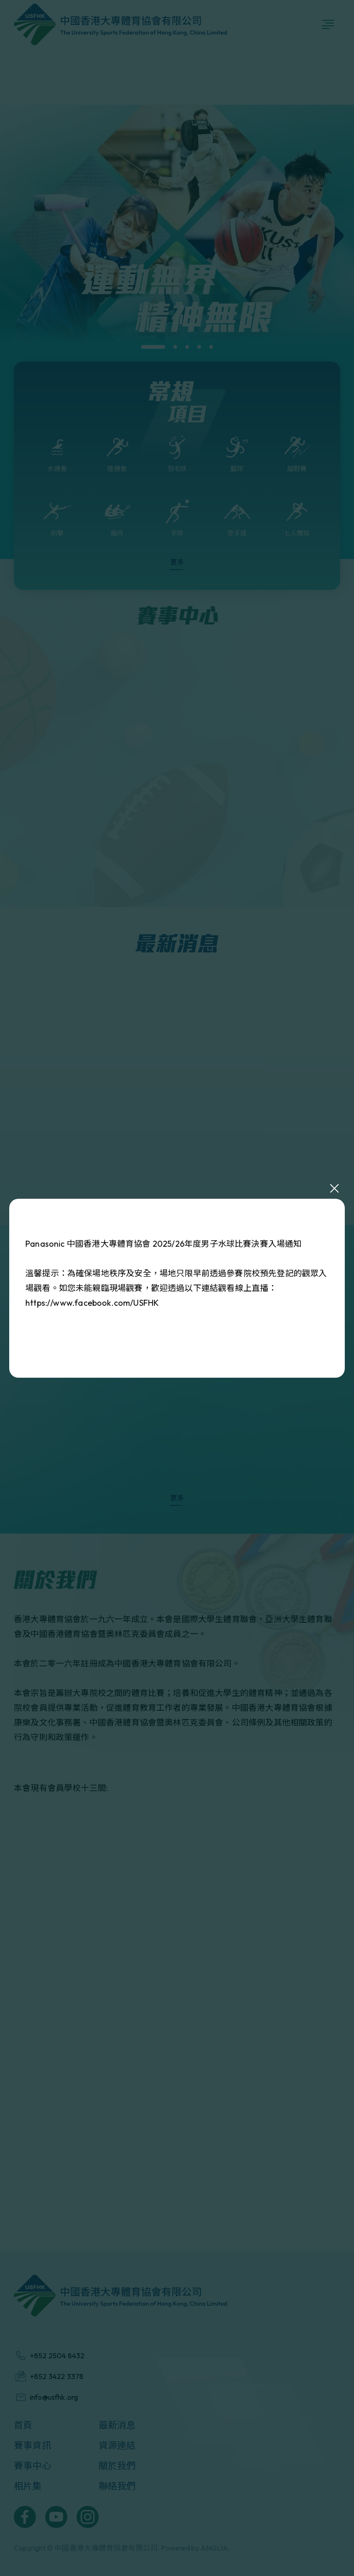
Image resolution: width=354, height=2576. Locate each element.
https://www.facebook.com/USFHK (92, 1302)
